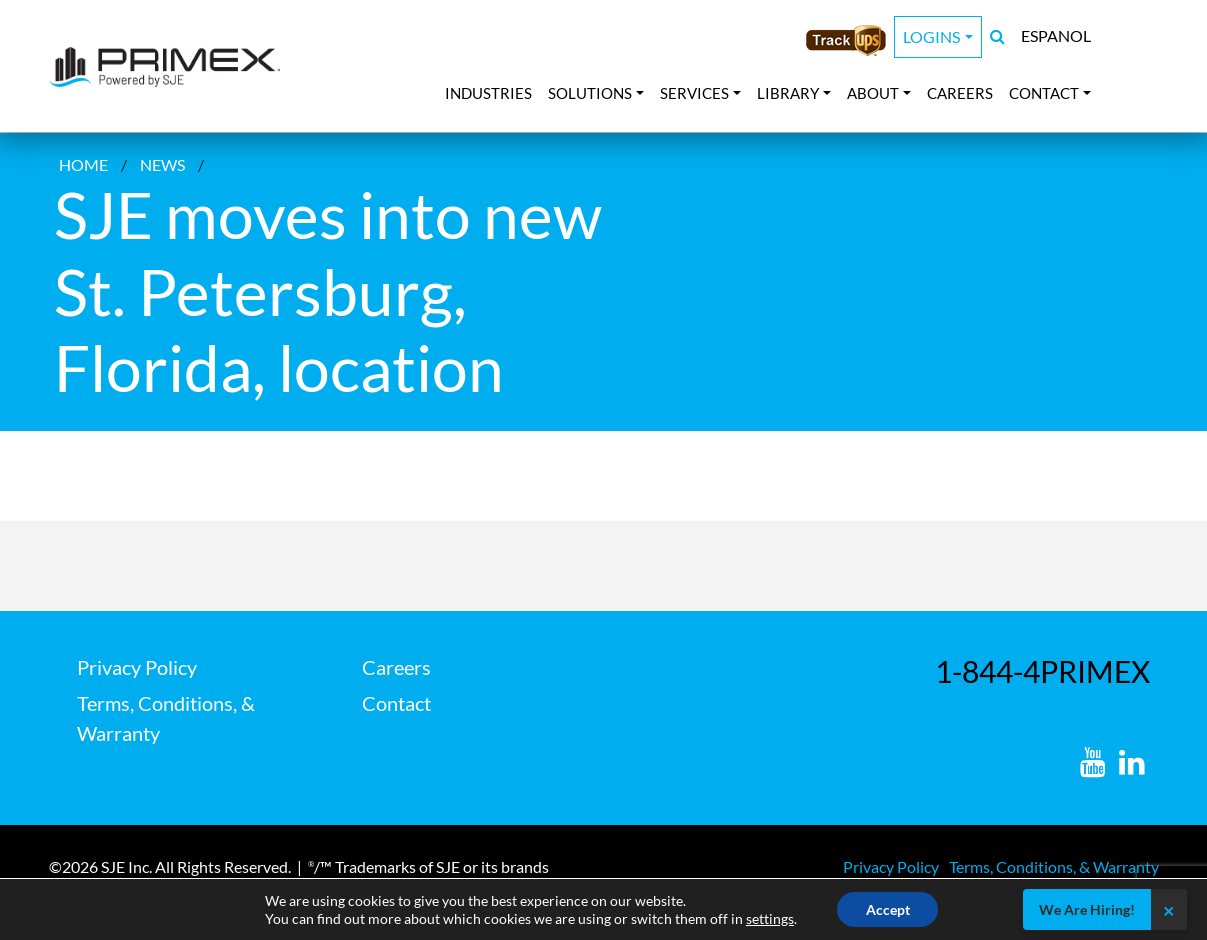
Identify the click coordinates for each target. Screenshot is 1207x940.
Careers (960, 93)
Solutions (590, 93)
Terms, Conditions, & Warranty (1054, 866)
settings (768, 917)
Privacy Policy (137, 667)
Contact (1044, 93)
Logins (931, 36)
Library (788, 93)
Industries (488, 93)
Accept (888, 908)
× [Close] (1169, 910)
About (873, 93)
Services (694, 93)
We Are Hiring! (1087, 909)
